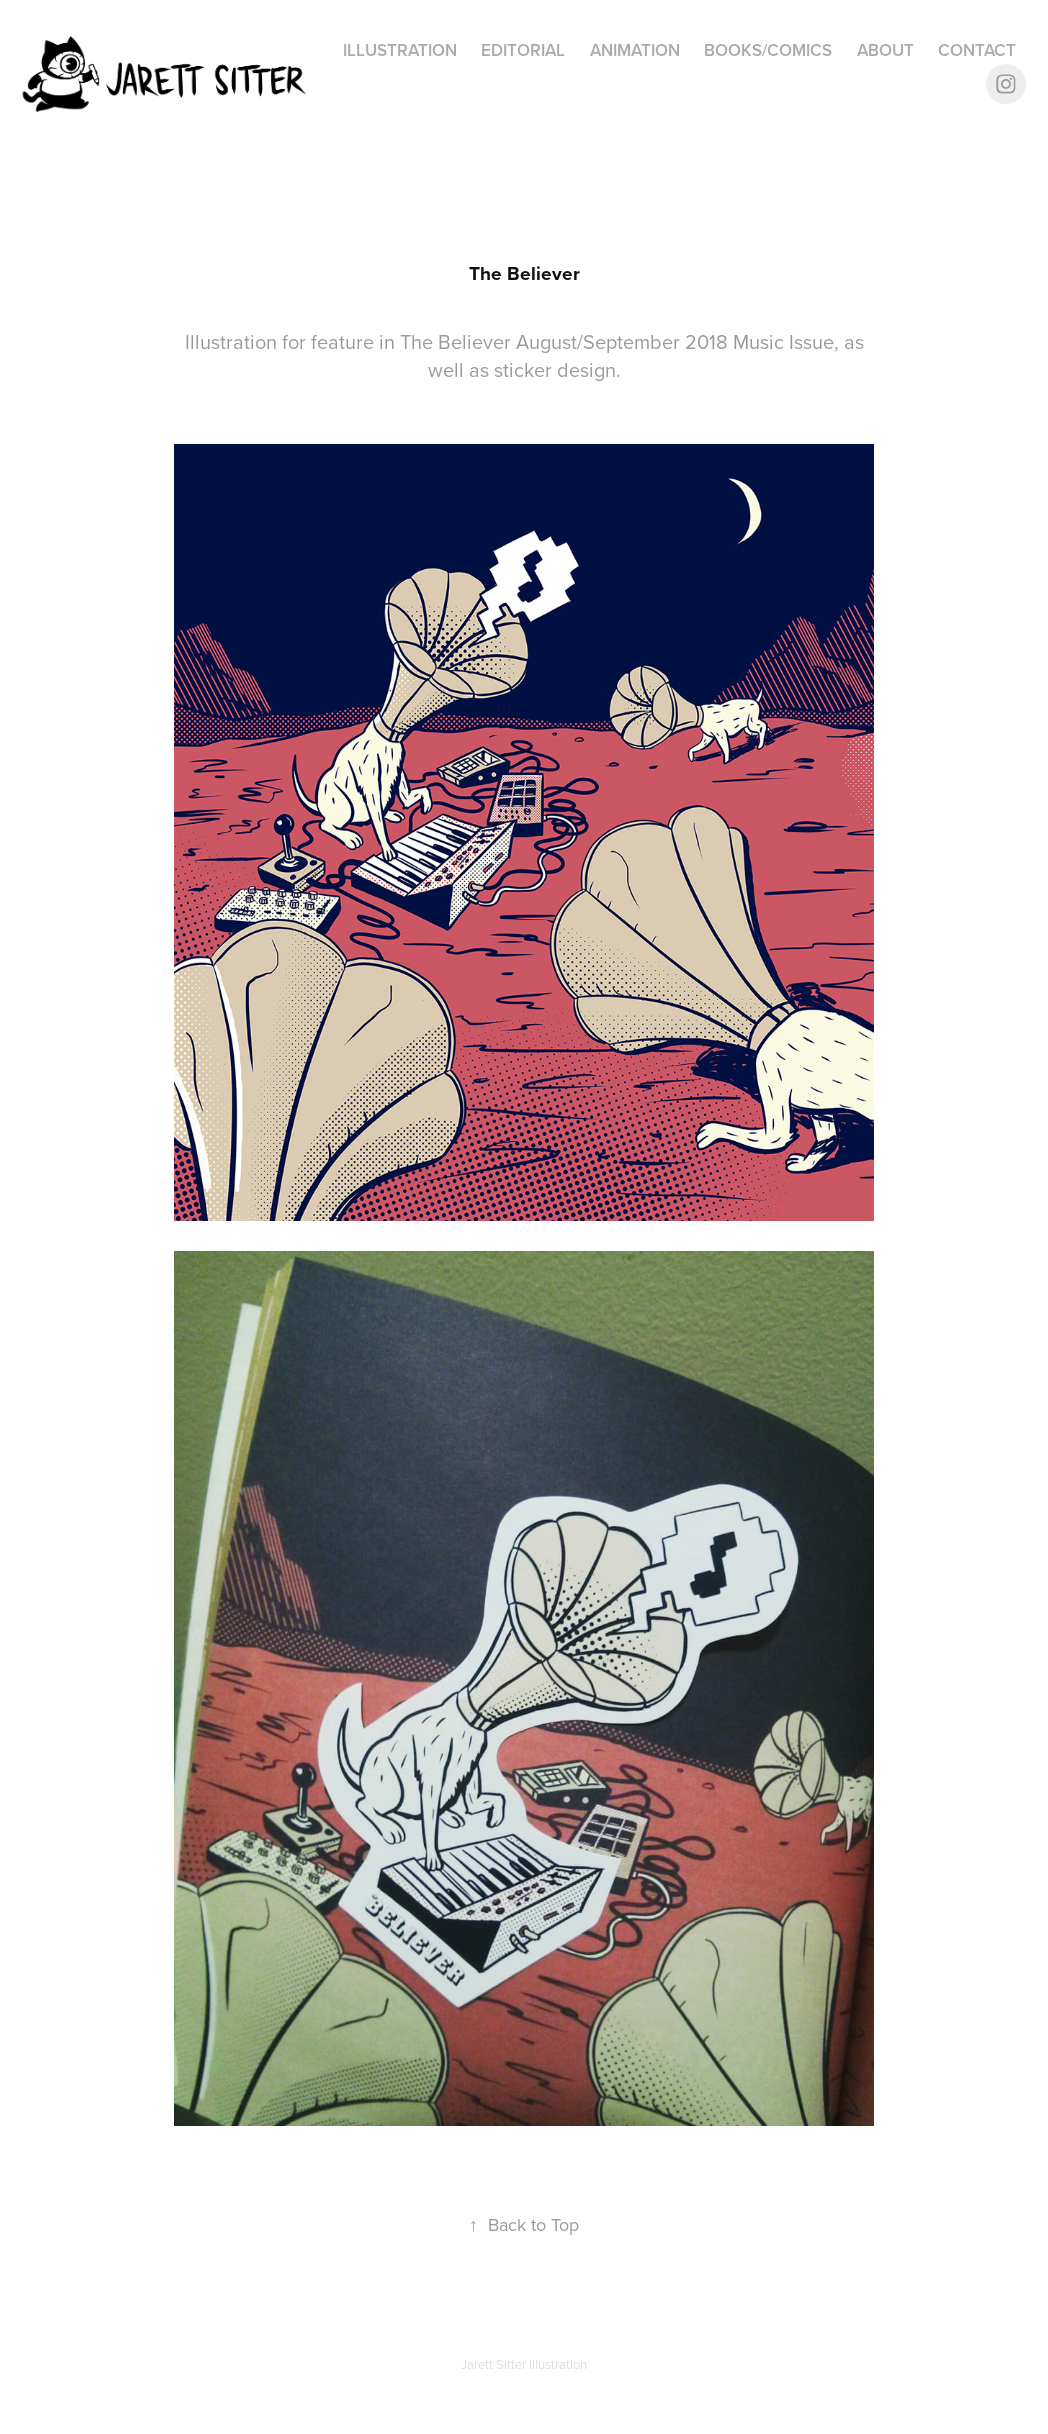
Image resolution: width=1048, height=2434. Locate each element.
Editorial (523, 50)
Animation (635, 50)
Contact (977, 50)
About (885, 50)
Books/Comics (768, 50)
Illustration (400, 50)
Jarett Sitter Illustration (524, 2364)
